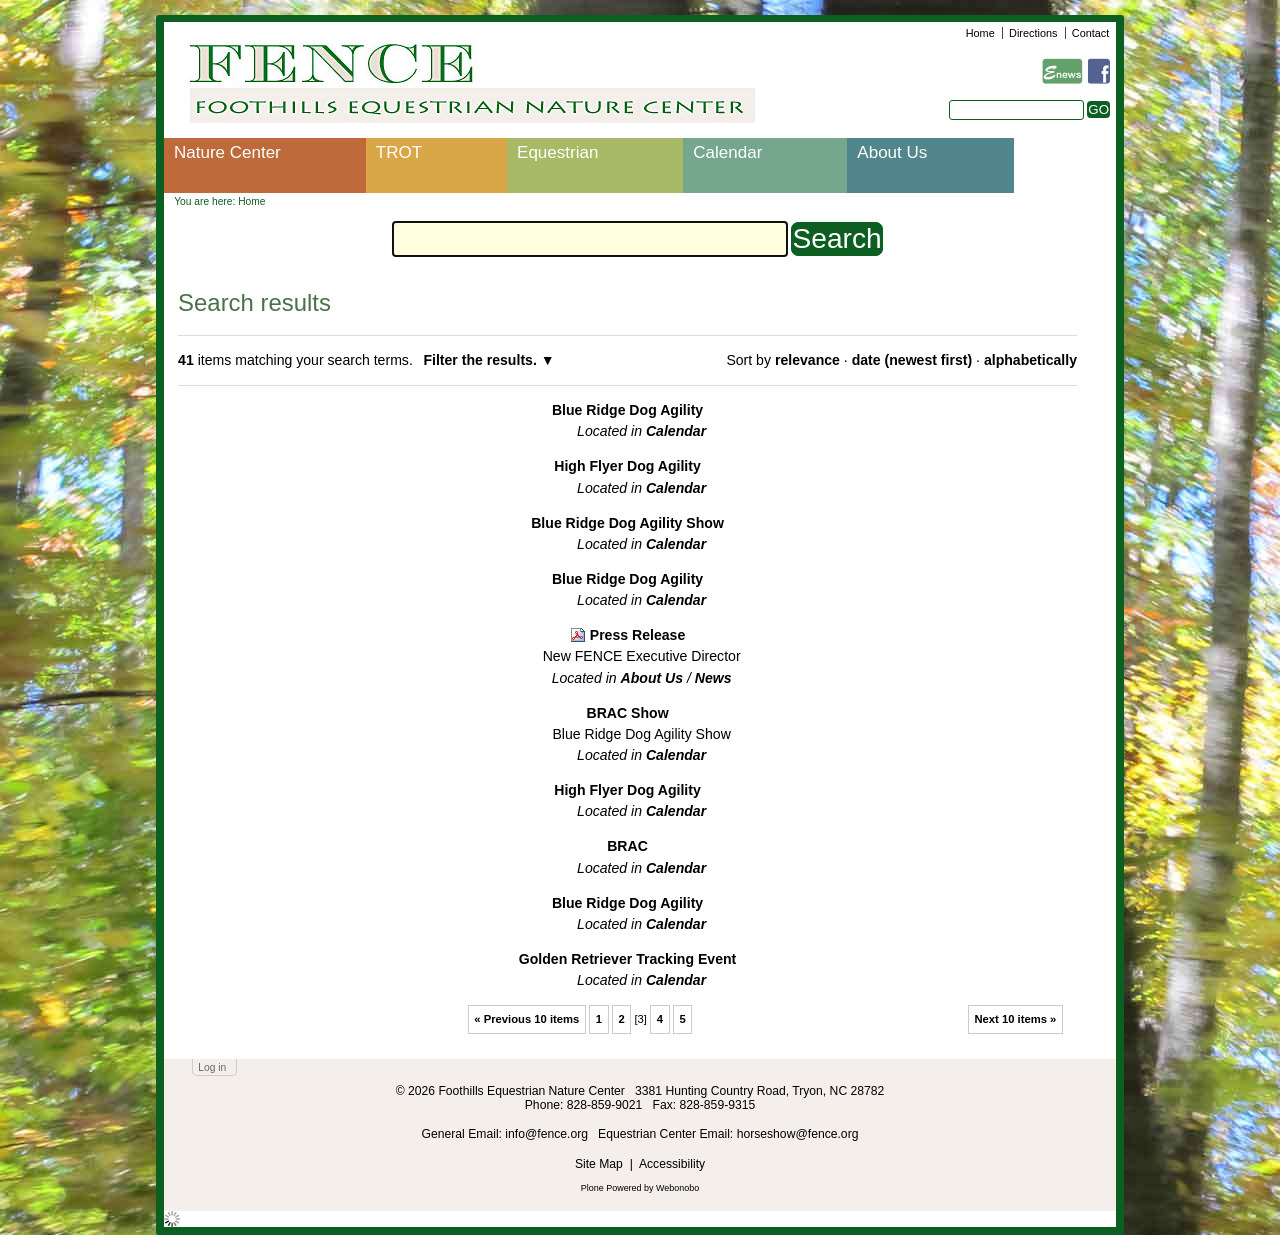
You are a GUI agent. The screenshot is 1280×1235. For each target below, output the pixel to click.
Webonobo (677, 1188)
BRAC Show (627, 713)
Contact (1090, 33)
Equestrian (557, 152)
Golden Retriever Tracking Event (628, 959)
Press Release (638, 635)
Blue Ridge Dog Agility (627, 410)
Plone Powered (611, 1188)
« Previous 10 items (526, 1019)
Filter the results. (481, 360)
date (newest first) (912, 360)
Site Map (599, 1164)
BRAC (627, 846)
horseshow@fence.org (798, 1134)
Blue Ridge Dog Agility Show (627, 523)
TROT (399, 152)
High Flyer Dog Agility (627, 466)
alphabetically (1030, 360)
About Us (892, 152)
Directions (1033, 33)
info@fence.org (548, 1134)
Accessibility (672, 1164)
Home (980, 33)
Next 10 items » (1015, 1019)
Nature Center (227, 152)
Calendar (727, 152)
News (713, 678)
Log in (212, 1067)
